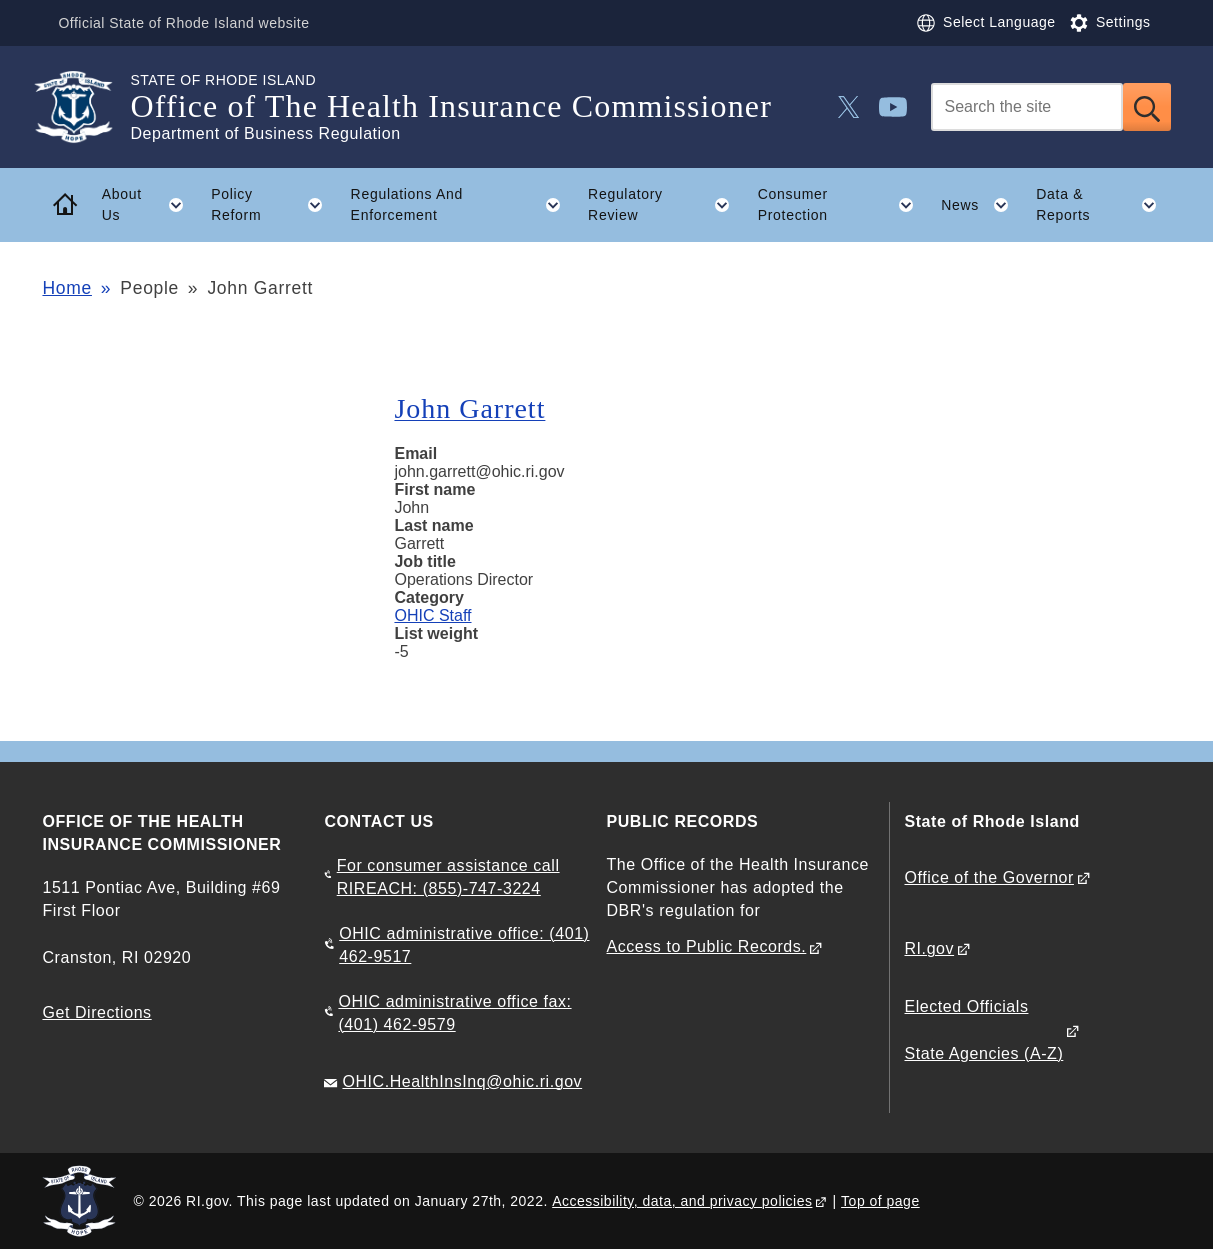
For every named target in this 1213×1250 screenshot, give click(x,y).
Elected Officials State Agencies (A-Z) (984, 1029)
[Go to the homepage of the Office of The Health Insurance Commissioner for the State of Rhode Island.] (86, 107)
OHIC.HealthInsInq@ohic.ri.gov (462, 1081)
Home (66, 288)
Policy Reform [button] (274, 205)
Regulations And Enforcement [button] (463, 205)
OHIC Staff (432, 615)
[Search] (1027, 107)
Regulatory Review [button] (666, 205)
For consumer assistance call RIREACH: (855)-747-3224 (448, 877)
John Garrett (469, 408)
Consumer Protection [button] (843, 205)
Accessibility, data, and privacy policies (682, 1201)
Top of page (880, 1201)
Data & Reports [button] (1103, 205)
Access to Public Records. (706, 946)
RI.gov (930, 948)
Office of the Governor (989, 877)
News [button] (981, 205)
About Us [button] (150, 205)
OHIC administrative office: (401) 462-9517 (464, 945)
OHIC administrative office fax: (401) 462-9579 (454, 1013)
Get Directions (96, 1012)
